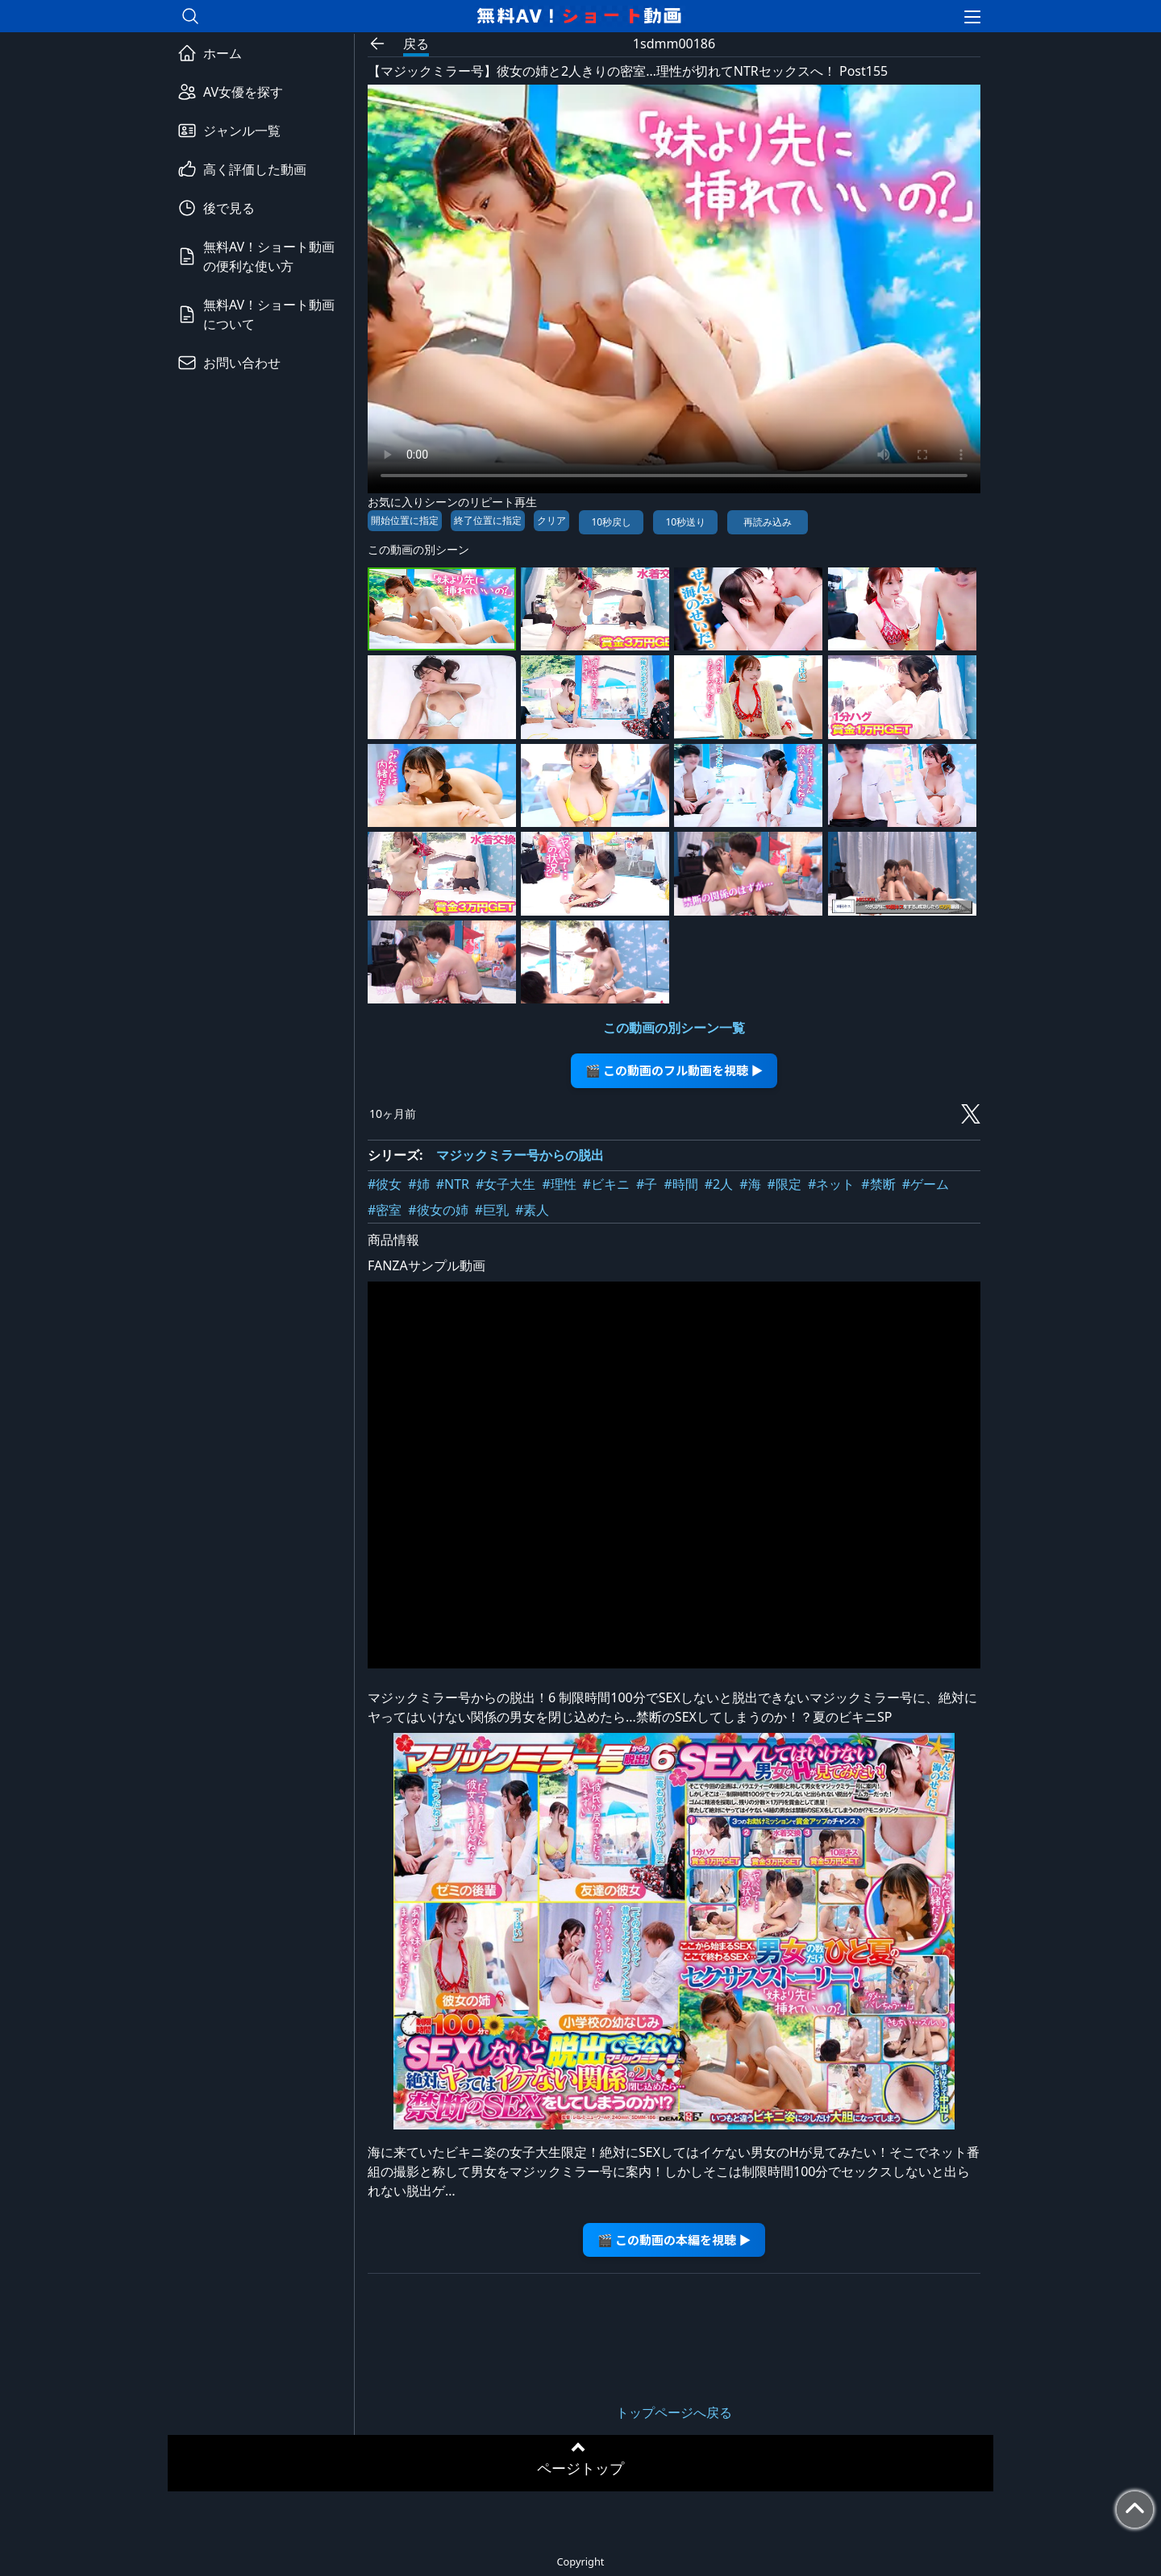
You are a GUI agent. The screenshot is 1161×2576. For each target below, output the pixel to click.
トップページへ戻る (674, 2412)
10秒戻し (611, 522)
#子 (646, 1184)
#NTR (452, 1184)
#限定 (784, 1184)
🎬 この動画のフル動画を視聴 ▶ (674, 1070)
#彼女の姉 (438, 1210)
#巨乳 (492, 1210)
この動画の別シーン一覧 (674, 1028)
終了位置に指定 (488, 520)
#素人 (532, 1210)
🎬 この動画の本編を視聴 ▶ (674, 2239)
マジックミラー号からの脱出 (520, 1155)
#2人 (719, 1184)
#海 (749, 1184)
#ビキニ (606, 1184)
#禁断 (878, 1184)
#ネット (831, 1184)
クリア (551, 520)
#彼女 (385, 1184)
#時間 (680, 1184)
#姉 (418, 1184)
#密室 (385, 1210)
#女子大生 (505, 1184)
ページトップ (580, 2468)
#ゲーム (925, 1184)
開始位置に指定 (405, 520)
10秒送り (685, 522)
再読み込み (767, 522)
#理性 (559, 1184)
